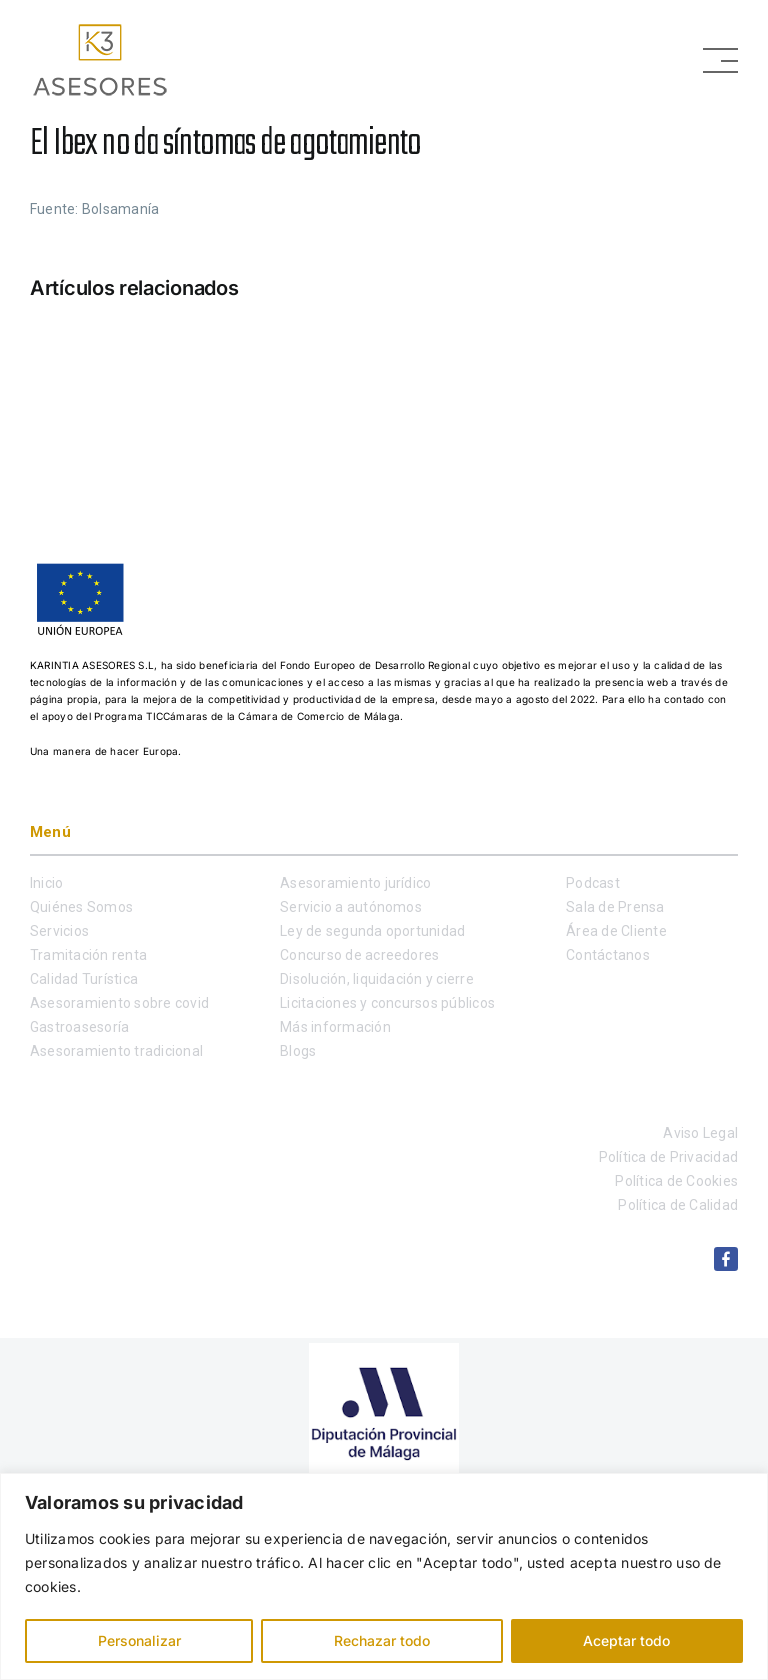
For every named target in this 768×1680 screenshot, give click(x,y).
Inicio (46, 883)
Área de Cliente (616, 931)
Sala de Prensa (615, 907)
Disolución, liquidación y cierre (377, 979)
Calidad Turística (84, 979)
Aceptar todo (626, 1640)
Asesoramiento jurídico (355, 883)
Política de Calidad (678, 1205)
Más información (335, 1027)
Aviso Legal (700, 1133)
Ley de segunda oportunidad (372, 931)
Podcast (593, 883)
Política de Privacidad (668, 1157)
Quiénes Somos (81, 907)
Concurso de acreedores (359, 955)
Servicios (59, 931)
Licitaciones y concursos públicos (387, 1003)
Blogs (298, 1051)
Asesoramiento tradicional (116, 1051)
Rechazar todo (382, 1640)
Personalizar (139, 1640)
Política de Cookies (676, 1181)
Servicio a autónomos (351, 907)
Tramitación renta (88, 955)
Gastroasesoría (79, 1027)
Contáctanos (608, 955)
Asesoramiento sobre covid (119, 1003)
